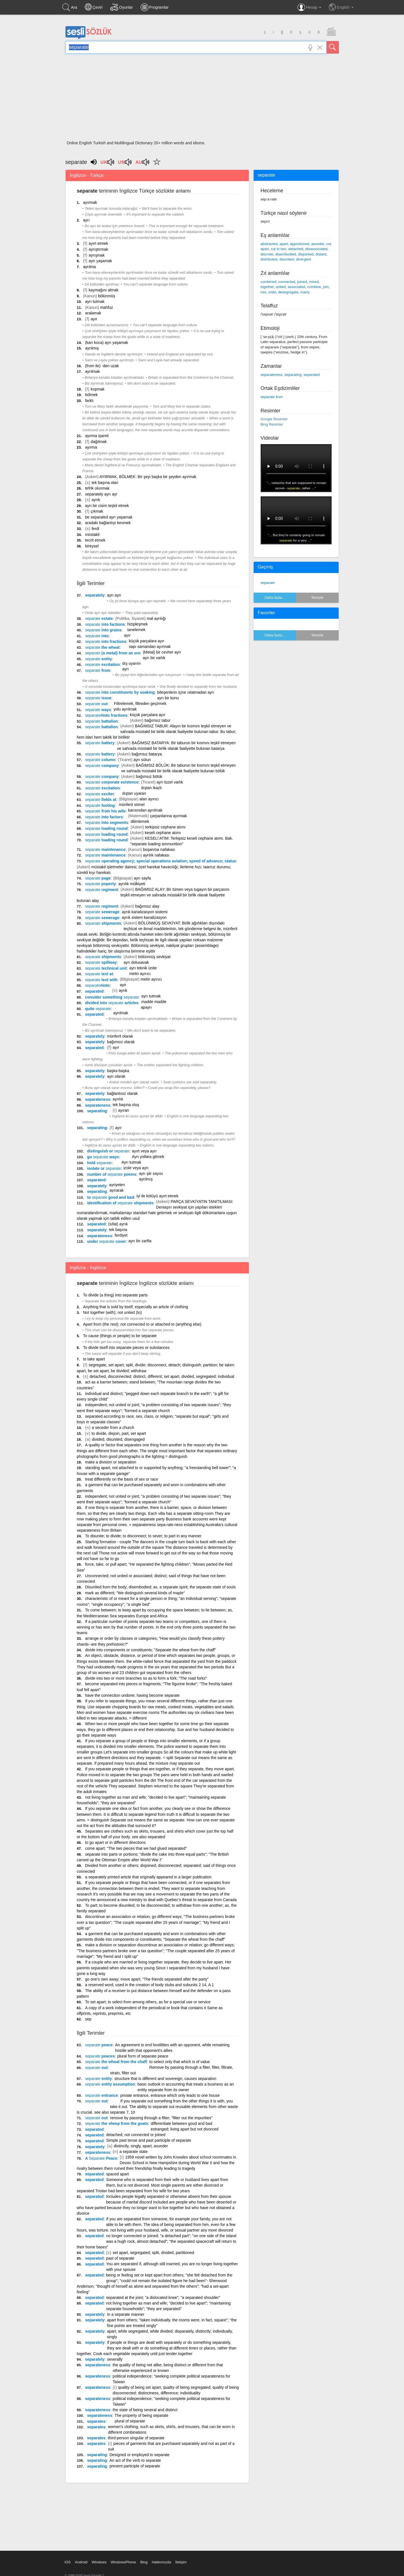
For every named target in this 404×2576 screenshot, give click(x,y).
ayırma (91, 447)
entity (98, 659)
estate (99, 618)
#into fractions (106, 715)
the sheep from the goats (116, 2123)
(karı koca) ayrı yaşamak (106, 342)
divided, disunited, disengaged (118, 1439)
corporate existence (112, 782)
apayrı (146, 1007)
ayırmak (90, 202)
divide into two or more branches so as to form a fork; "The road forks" (146, 1678)
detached (296, 249)
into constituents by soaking (120, 692)
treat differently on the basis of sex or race (121, 1479)
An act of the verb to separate (135, 2460)
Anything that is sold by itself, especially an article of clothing (135, 1307)
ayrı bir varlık (154, 658)
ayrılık (118, 1099)
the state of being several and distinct (145, 2410)
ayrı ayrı (114, 595)
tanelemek (136, 629)
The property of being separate (141, 2415)
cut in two (278, 249)
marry (305, 292)
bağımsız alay (147, 906)
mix (263, 292)
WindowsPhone (123, 2562)
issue (98, 698)
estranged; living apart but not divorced (184, 2129)
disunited (286, 259)
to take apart (94, 1359)
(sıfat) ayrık (118, 1224)
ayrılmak (92, 371)
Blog (144, 2562)
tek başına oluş (126, 1104)
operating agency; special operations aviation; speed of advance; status (160, 861)
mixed (314, 282)
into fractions (105, 641)
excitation (102, 664)
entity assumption (110, 2084)
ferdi (95, 528)
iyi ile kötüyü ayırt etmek (157, 1196)
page (98, 878)
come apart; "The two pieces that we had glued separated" (136, 1848)
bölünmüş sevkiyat (154, 956)
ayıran (123, 1110)
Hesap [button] (309, 7)
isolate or (104, 1168)
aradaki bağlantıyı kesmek (108, 522)
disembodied (285, 254)
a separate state (134, 2151)
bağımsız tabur (157, 720)
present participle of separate (134, 2466)
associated (296, 287)
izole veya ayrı (135, 1168)
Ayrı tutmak (131, 1162)
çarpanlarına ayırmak (168, 816)
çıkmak (97, 511)
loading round (106, 828)
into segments (106, 822)
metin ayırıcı (140, 973)
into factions (105, 624)
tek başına (118, 1229)
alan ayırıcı (149, 799)
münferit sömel (131, 804)
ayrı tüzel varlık (170, 782)
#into (97, 985)
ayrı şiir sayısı (151, 1173)
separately (94, 595)
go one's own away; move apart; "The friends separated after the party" (147, 1979)
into (97, 636)
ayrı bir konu (168, 698)
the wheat (102, 647)
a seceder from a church (113, 1427)
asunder (317, 244)
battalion (101, 721)
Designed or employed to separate (139, 2454)
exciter (99, 794)
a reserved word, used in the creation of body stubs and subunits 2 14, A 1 (149, 1985)
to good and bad (110, 1197)
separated (94, 991)
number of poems (111, 1174)
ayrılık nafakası (156, 855)
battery (99, 743)
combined (268, 282)
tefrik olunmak (97, 488)
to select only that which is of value (179, 2061)
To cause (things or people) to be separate (120, 1335)
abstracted (269, 244)
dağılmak (99, 441)
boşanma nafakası (159, 849)
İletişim (181, 2562)
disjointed (305, 254)
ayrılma (89, 266)
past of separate (120, 2258)
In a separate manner (125, 2314)
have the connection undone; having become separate (132, 1695)
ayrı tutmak (94, 301)
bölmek (91, 394)
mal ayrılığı (156, 618)
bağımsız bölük (149, 776)
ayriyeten (117, 1184)
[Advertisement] (202, 99)
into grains (103, 630)
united (281, 287)
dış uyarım (131, 663)
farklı (89, 400)
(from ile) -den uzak (102, 366)
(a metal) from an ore (112, 653)
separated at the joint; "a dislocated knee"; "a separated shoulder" (163, 2297)
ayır (94, 319)
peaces (100, 2056)
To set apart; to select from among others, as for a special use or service (147, 2002)
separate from (272, 397)
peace (99, 2045)
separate (268, 583)
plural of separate (130, 2421)
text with (101, 980)
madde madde (154, 1001)
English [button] (341, 7)
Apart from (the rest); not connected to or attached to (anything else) (142, 1324)
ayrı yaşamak (100, 261)
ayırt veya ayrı (144, 1151)
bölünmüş (106, 296)
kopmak (97, 389)
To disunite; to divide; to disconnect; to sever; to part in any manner (143, 1536)
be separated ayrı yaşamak (108, 517)
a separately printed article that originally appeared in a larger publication (148, 1877)
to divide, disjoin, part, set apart (118, 1433)
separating (97, 1111)
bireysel (91, 546)
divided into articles (111, 1003)
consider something (112, 997)
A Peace (101, 2158)
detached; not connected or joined (135, 2134)
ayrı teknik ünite (143, 968)
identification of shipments (120, 1203)
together (267, 287)
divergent (303, 259)
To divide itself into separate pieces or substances (126, 1347)
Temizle (317, 597)
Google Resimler (274, 419)
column (100, 759)
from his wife (105, 811)
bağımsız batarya (147, 754)
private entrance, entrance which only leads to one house (170, 2095)
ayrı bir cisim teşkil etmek (107, 505)
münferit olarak (120, 1036)
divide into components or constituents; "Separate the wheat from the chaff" (150, 1650)
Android (81, 2562)
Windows (99, 2562)
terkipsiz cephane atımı (165, 827)
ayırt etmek (98, 243)
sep (88, 2019)
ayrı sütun (142, 759)
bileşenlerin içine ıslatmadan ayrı (185, 692)
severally (114, 2359)
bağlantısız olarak (122, 1093)
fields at (100, 799)
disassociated (316, 249)
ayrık (95, 499)
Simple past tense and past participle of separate (148, 2140)
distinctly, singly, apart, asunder (141, 2146)
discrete (267, 254)
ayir (123, 985)
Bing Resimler (272, 424)
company (102, 765)
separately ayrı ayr (101, 494)
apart (283, 244)
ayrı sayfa (142, 878)
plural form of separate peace (142, 2056)
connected (286, 282)
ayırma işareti (97, 435)
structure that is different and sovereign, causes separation (165, 2078)
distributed (269, 259)
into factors (104, 817)
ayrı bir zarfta (140, 1241)
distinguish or (108, 1151)
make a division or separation (110, 1462)
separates (96, 2421)
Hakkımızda (161, 2562)
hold (99, 1163)
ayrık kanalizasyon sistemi (144, 912)
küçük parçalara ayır (146, 641)
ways (98, 709)
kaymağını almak (103, 290)
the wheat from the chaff (116, 2061)
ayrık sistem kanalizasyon (144, 917)
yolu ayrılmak (125, 709)
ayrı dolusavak (136, 962)
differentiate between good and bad (181, 2123)
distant (320, 254)
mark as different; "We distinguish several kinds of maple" (135, 1593)
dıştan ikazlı (151, 787)
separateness (97, 1099)
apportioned (299, 244)
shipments (103, 923)
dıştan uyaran (134, 793)
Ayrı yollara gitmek (148, 1156)
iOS (68, 2562)
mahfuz (106, 307)
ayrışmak (97, 255)
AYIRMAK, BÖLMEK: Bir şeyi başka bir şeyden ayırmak (148, 476)
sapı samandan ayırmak (150, 646)
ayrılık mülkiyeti (131, 883)
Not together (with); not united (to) (112, 1312)
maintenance (105, 849)
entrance (101, 2095)
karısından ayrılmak (145, 810)
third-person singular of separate (136, 2438)
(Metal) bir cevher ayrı (162, 652)
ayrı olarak (116, 1076)
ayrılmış (92, 348)
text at (99, 974)
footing (100, 805)
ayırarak (116, 1190)
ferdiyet (121, 1235)
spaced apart (117, 2174)
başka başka (118, 1070)
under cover (106, 1241)
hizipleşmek (137, 624)
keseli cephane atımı (163, 832)
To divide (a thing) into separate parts (115, 1295)
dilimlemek (139, 821)
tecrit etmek (95, 540)
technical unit (106, 968)
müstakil (92, 534)
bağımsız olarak (121, 1042)
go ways (103, 1157)
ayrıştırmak (98, 249)
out (96, 704)
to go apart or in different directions (115, 1842)
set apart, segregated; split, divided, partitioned (153, 2252)
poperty (100, 883)
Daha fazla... (275, 597)
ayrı (86, 220)
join (326, 287)
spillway (101, 962)
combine (314, 287)
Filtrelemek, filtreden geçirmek (140, 703)
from (97, 670)
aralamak (93, 313)
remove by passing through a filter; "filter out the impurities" (161, 2118)
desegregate (288, 292)
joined (302, 282)
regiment (101, 889)
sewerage (102, 912)
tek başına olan (104, 482)
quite (98, 1008)
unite (272, 292)
